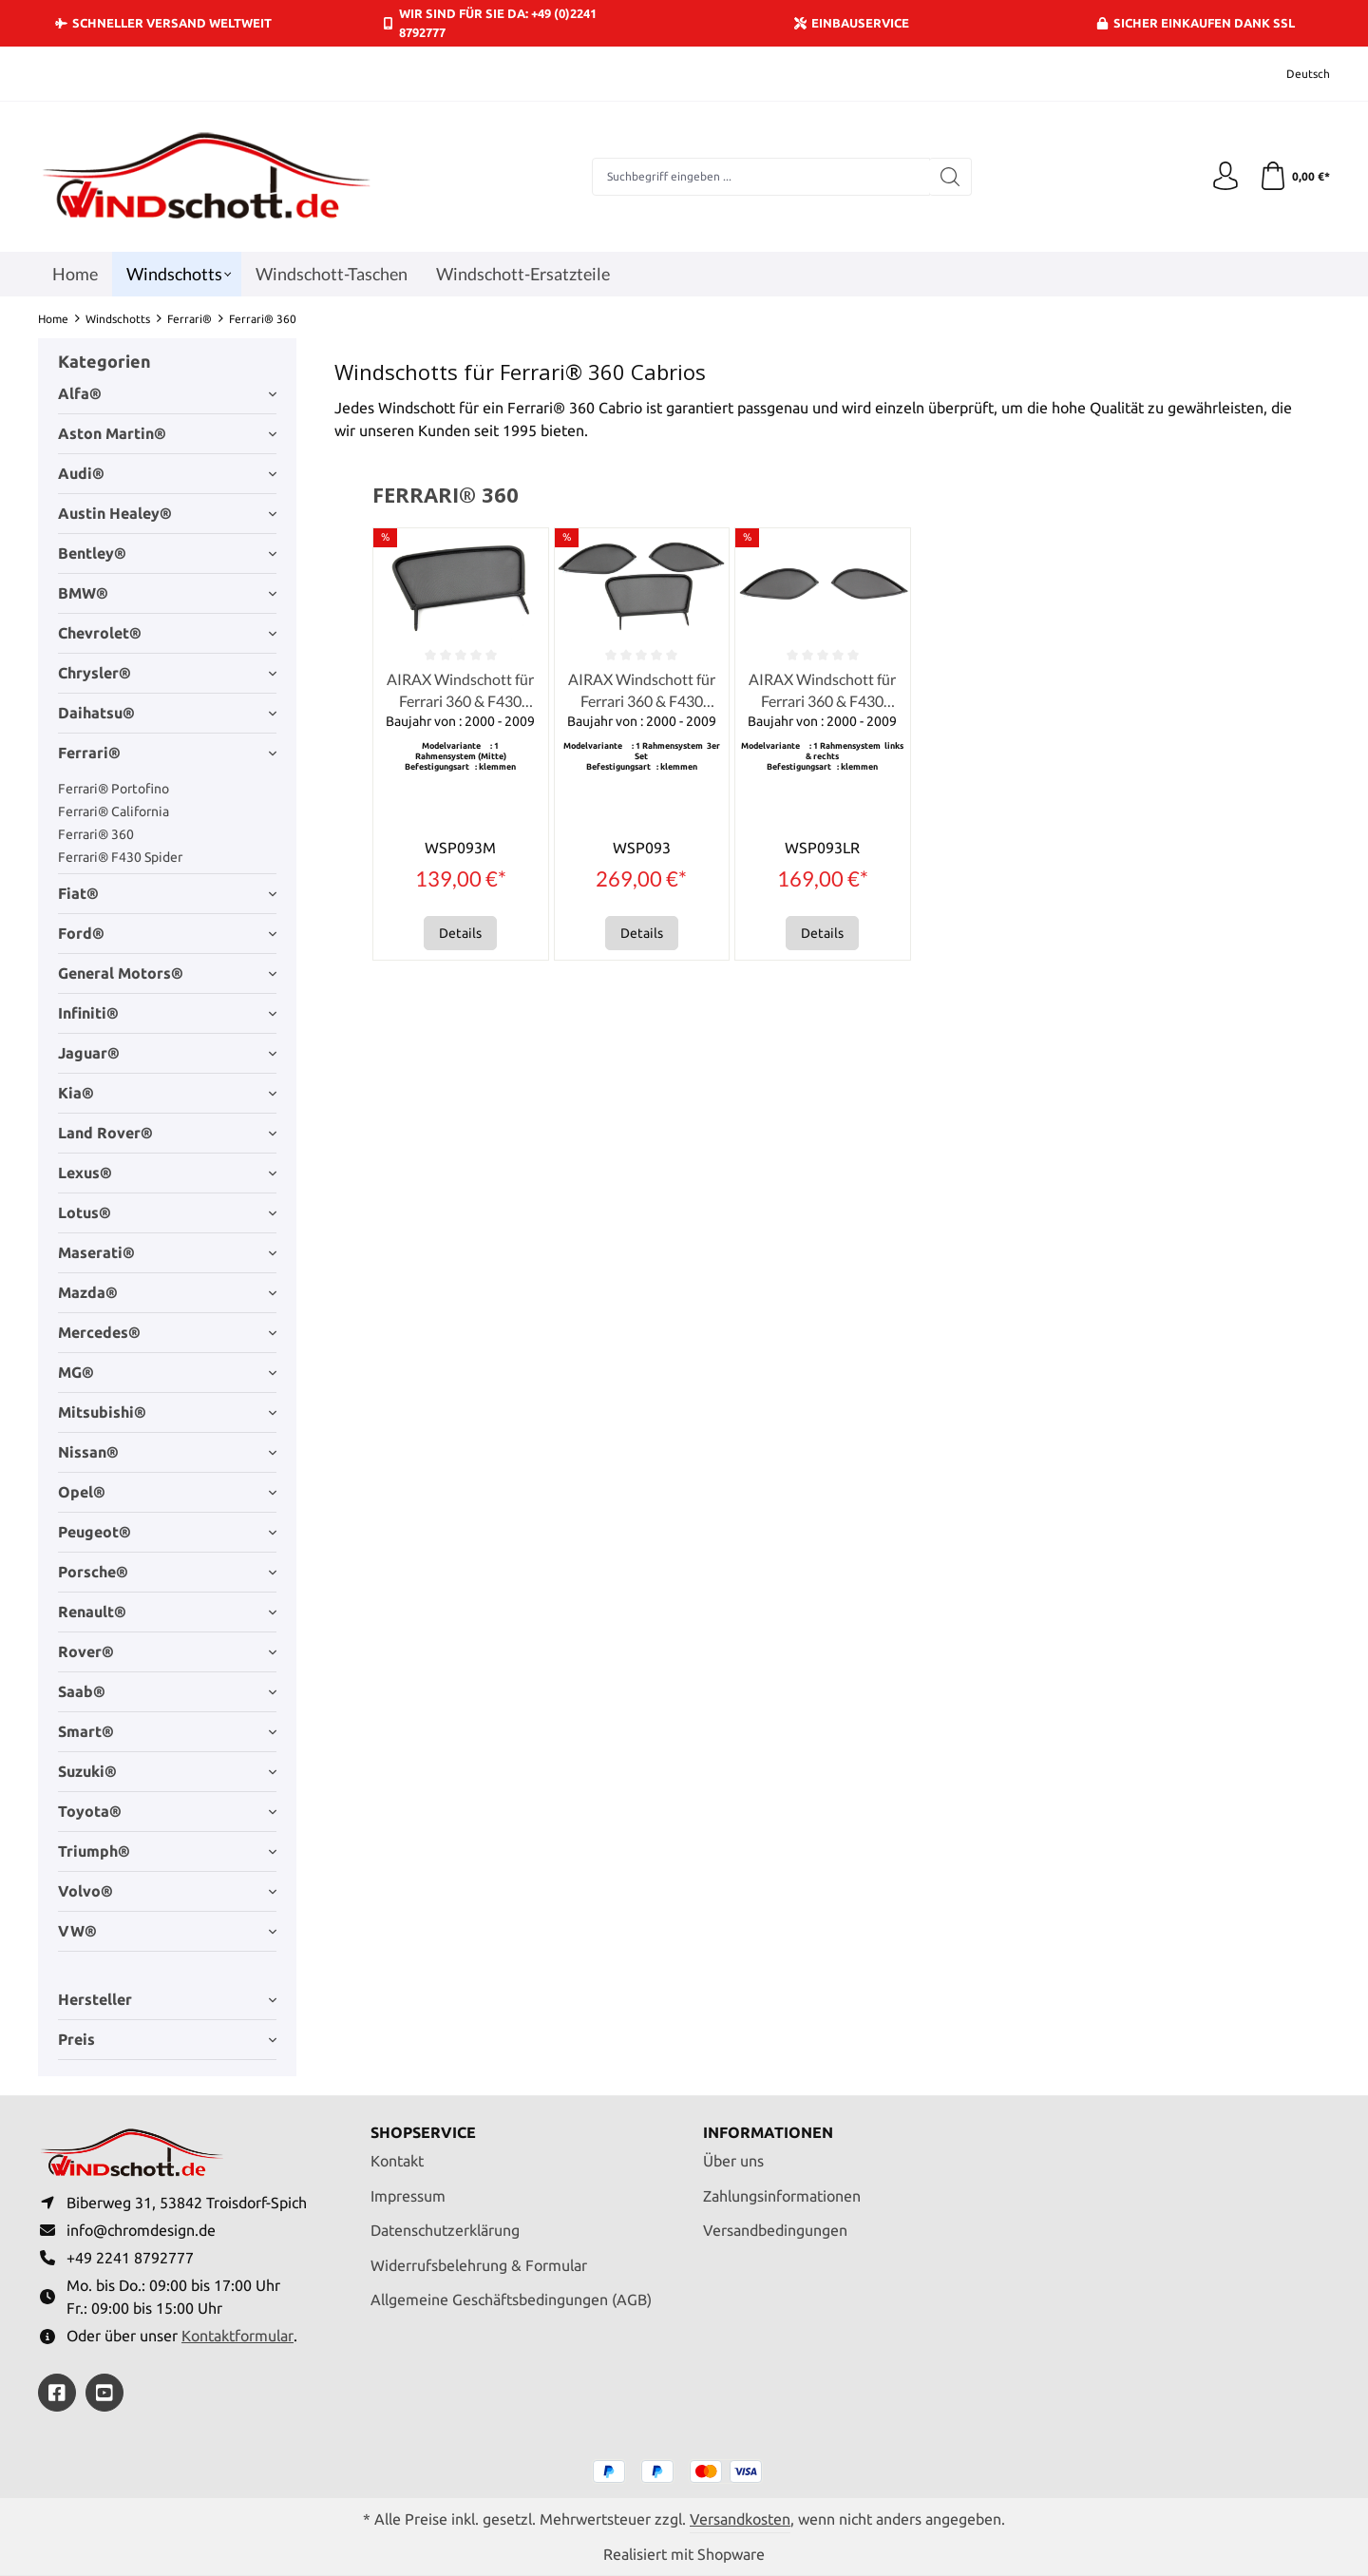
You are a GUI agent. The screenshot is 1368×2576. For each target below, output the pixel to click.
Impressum (408, 2195)
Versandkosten (740, 2519)
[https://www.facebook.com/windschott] (57, 2393)
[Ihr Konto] (1225, 177)
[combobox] (761, 177)
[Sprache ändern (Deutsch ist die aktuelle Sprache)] (1295, 73)
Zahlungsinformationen (782, 2195)
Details (460, 933)
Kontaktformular (237, 2335)
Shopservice (423, 2132)
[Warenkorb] (1294, 177)
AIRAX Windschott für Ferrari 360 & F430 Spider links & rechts (822, 691)
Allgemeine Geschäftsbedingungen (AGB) (511, 2299)
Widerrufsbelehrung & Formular (478, 2265)
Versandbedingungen (775, 2230)
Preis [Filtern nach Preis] (167, 2039)
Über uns (733, 2160)
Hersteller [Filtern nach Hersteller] (167, 1999)
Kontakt (397, 2160)
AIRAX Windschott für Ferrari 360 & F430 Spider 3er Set (641, 691)
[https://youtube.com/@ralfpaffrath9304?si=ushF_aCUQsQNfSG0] (105, 2393)
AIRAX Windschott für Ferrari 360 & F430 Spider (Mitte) (460, 691)
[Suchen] (950, 177)
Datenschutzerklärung (445, 2230)
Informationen (768, 2132)
